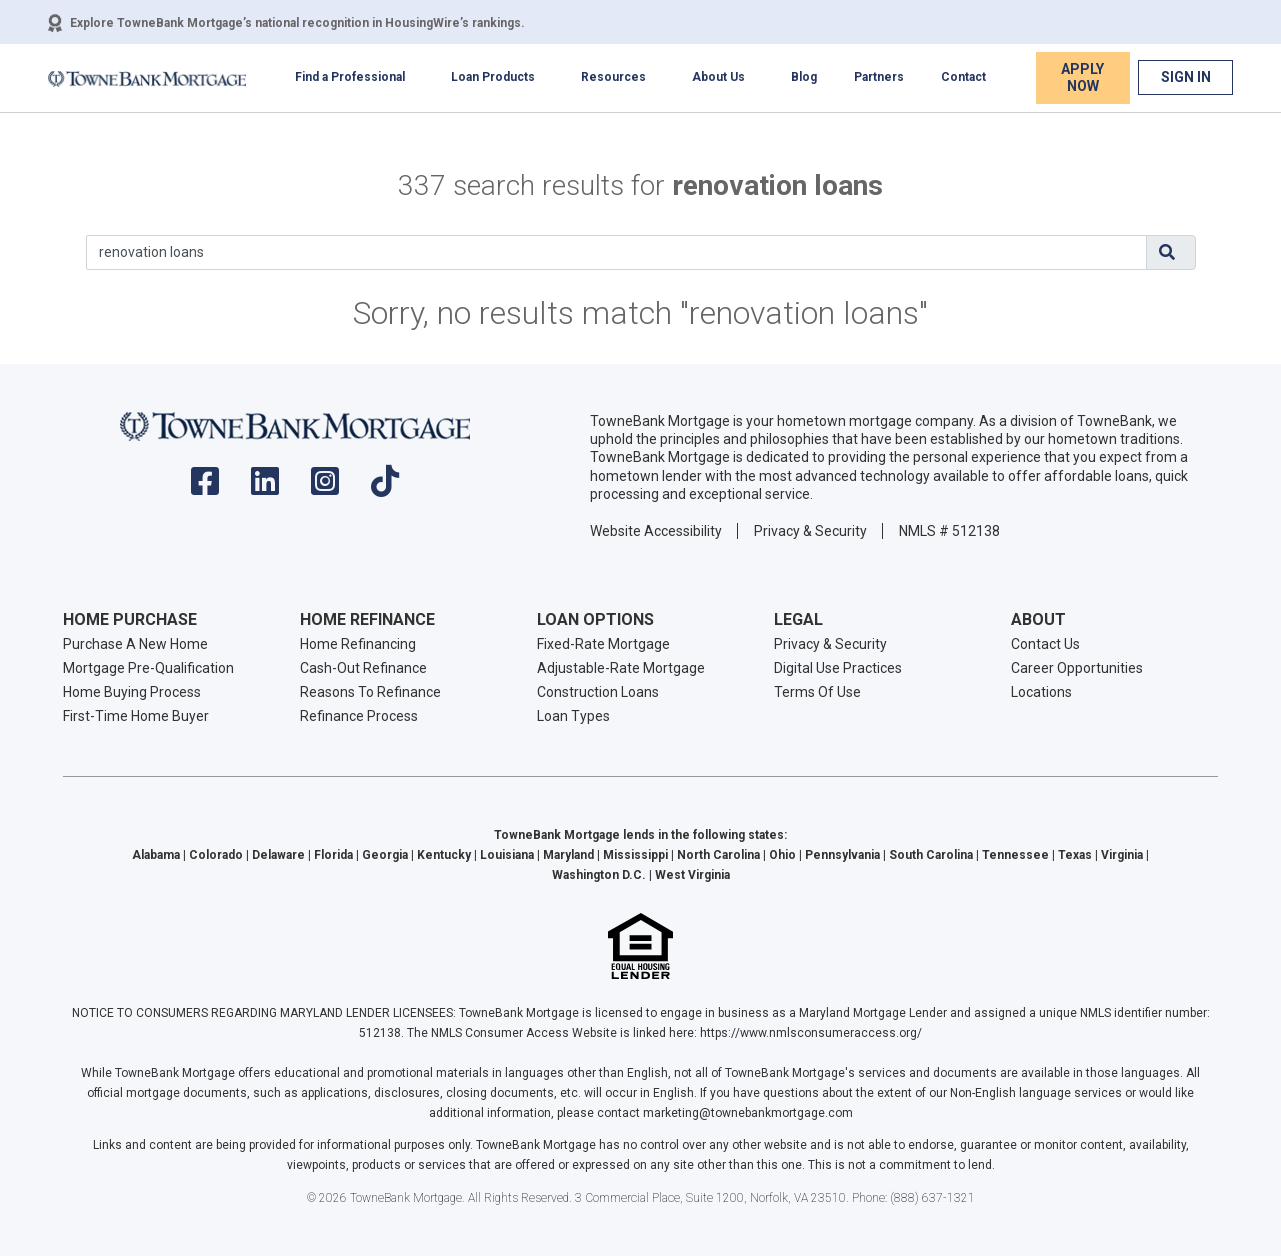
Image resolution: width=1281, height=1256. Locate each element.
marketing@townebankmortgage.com (748, 1113)
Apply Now (1082, 77)
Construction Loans (598, 692)
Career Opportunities (1077, 668)
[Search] (616, 252)
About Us (718, 77)
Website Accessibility (656, 531)
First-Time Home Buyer (136, 716)
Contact (963, 77)
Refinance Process (359, 716)
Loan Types (573, 716)
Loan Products (493, 77)
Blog (804, 77)
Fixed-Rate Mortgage (603, 644)
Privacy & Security (810, 531)
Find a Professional (350, 77)
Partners (879, 77)
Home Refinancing (358, 644)
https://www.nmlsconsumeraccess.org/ (811, 1033)
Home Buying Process (132, 692)
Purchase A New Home (135, 644)
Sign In (1186, 77)
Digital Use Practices (838, 668)
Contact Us (1045, 644)
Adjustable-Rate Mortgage (621, 668)
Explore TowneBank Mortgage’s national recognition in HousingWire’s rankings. (297, 23)
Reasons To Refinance (370, 692)
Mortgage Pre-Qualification (148, 668)
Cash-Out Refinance (363, 668)
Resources (613, 77)
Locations (1041, 692)
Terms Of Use (817, 692)
